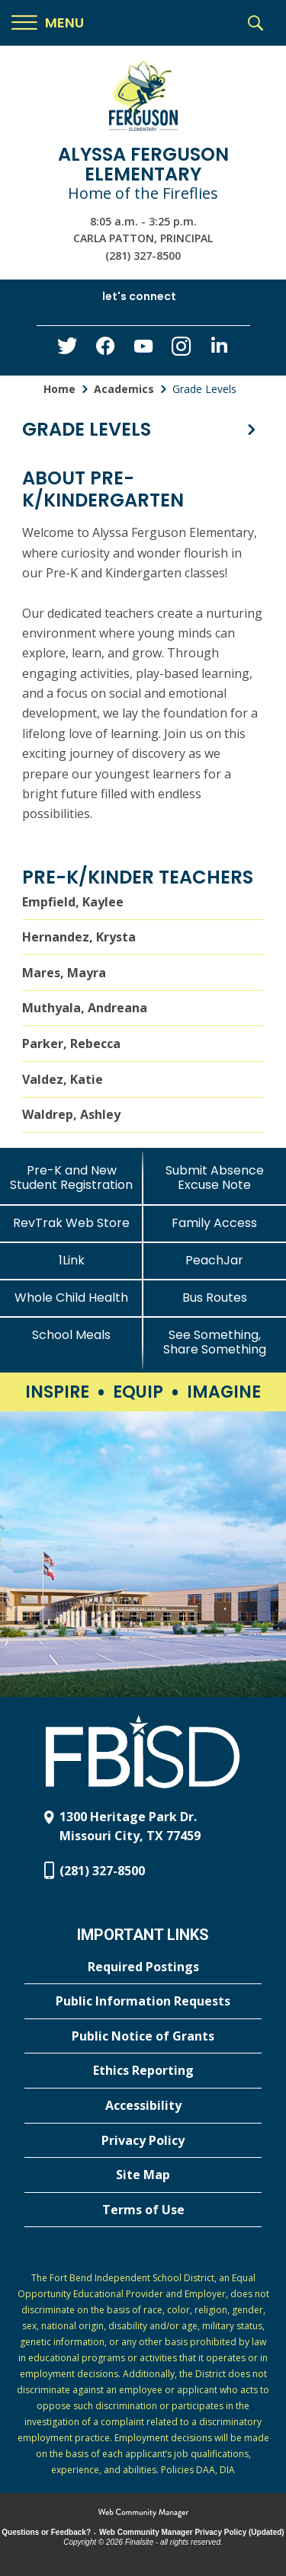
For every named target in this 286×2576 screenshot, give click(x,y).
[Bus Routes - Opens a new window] (215, 1297)
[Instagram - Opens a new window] (181, 350)
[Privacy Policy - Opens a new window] (143, 2141)
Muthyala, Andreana (84, 1007)
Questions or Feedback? (46, 2532)
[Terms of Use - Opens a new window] (143, 2210)
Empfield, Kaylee (73, 901)
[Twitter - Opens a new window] (67, 349)
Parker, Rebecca (71, 1043)
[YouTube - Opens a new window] (143, 349)
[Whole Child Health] (72, 1297)
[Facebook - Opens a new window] (105, 350)
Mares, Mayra (64, 972)
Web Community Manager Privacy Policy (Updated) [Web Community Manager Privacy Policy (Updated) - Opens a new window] (191, 2532)
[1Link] (72, 1260)
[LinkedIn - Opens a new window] (220, 349)
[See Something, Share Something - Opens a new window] (215, 1342)
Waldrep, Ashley (71, 1114)
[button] (47, 23)
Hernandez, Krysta (79, 936)
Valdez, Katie (62, 1079)
